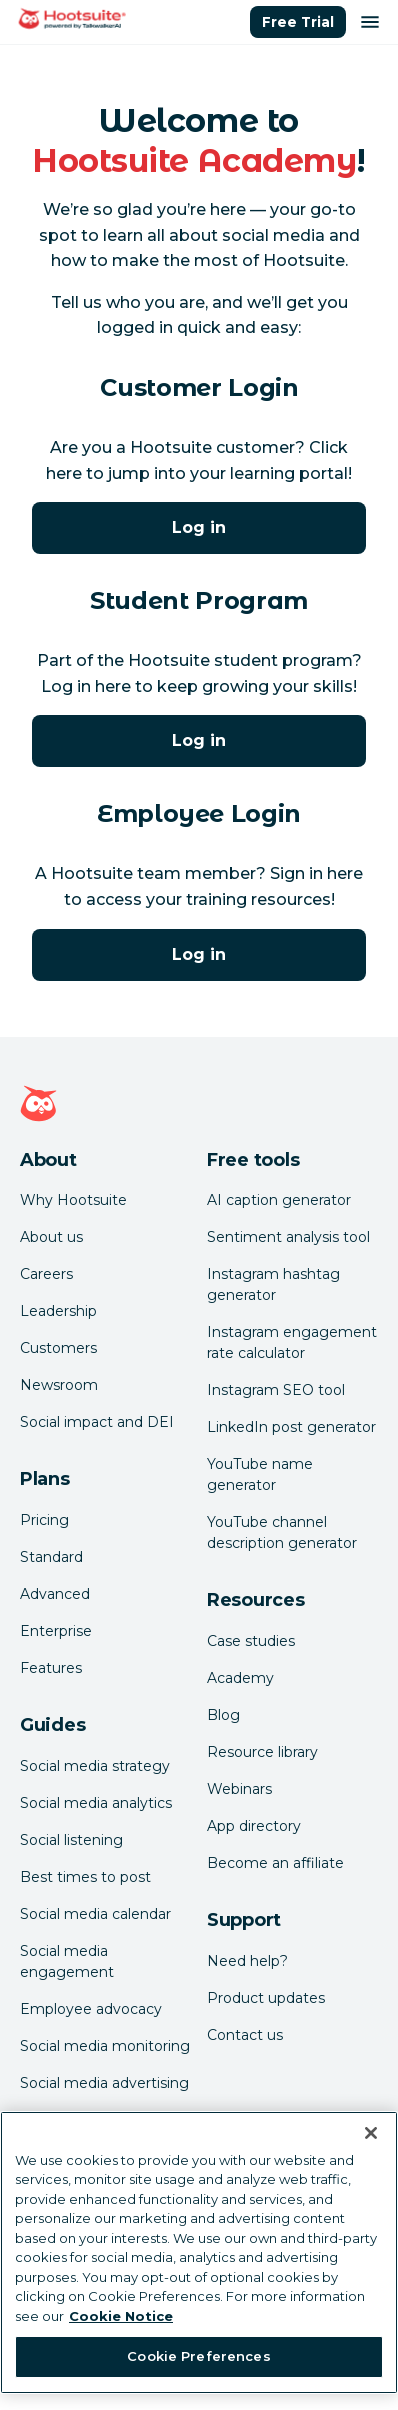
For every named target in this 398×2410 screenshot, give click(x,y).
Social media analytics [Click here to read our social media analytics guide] (96, 1803)
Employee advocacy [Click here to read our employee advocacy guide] (91, 2009)
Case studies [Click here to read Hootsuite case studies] (251, 1641)
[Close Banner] (371, 2133)
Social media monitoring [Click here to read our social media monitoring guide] (105, 2046)
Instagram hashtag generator (273, 1284)
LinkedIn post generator (291, 1427)
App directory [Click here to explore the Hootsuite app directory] (254, 1826)
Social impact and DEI (97, 1422)
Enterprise (56, 1631)
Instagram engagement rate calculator (292, 1342)
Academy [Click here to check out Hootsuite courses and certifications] (240, 1678)
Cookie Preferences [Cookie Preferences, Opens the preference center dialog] (198, 2356)
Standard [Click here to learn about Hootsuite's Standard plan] (51, 1557)
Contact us (245, 2035)
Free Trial (298, 22)
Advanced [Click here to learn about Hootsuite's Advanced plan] (55, 1594)
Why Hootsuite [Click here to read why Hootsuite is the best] (73, 1200)
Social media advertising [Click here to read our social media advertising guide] (104, 2083)
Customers (58, 1348)
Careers (46, 1274)
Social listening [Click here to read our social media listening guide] (71, 1840)
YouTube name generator (260, 1474)
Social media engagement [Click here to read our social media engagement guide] (67, 1961)
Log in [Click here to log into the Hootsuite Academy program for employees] (199, 954)
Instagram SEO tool (276, 1390)
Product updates (266, 1998)
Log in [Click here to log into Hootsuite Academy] (199, 527)
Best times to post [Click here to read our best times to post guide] (85, 1877)
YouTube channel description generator (282, 1532)
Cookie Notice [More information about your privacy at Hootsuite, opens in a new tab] (121, 2316)
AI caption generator (279, 1200)
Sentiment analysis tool (288, 1237)
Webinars (239, 1789)
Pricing (44, 1520)
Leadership (58, 1311)
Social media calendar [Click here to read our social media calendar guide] (95, 1914)
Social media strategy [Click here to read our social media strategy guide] (95, 1766)
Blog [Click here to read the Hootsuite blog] (223, 1715)
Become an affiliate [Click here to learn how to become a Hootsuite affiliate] (275, 1863)
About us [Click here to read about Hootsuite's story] (51, 1237)
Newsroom (59, 1385)
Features (51, 1668)
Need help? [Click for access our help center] (247, 1961)
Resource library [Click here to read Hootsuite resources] (262, 1752)
